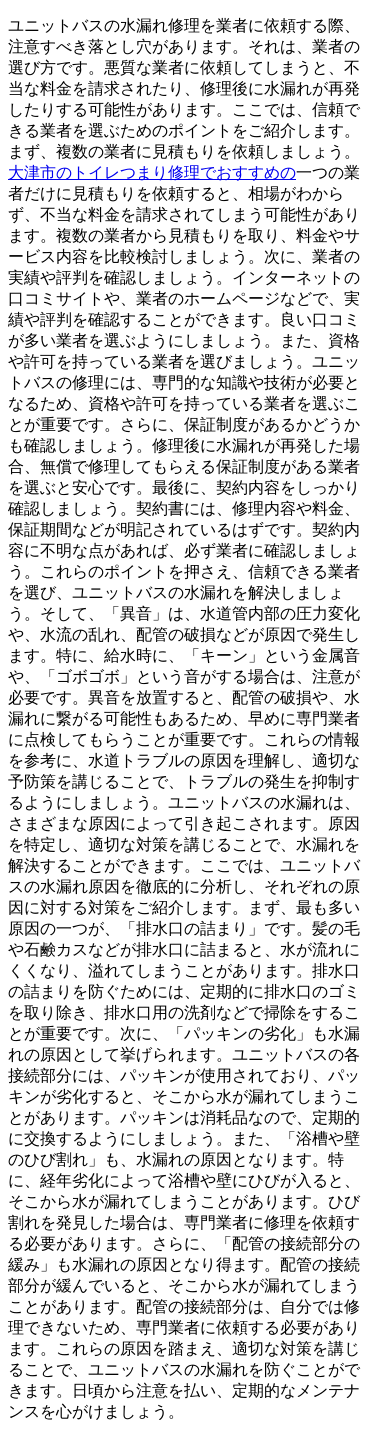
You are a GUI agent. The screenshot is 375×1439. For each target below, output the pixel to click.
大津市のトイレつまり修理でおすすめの (152, 172)
